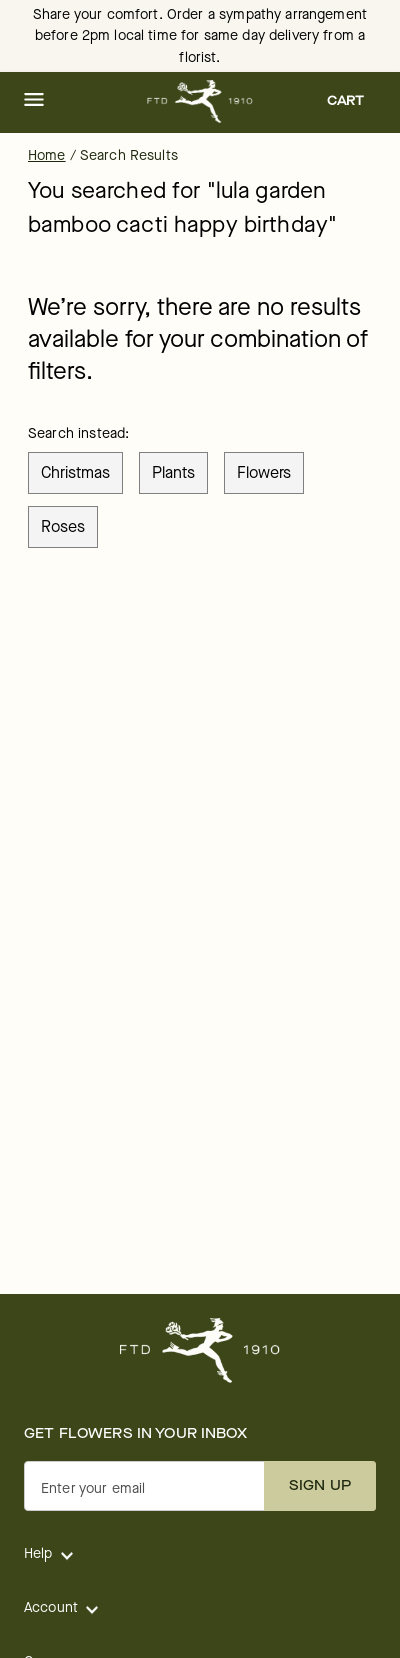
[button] (34, 101)
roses (63, 526)
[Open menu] (34, 101)
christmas (75, 472)
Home (47, 155)
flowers (264, 472)
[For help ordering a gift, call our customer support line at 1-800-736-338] (200, 101)
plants (173, 472)
